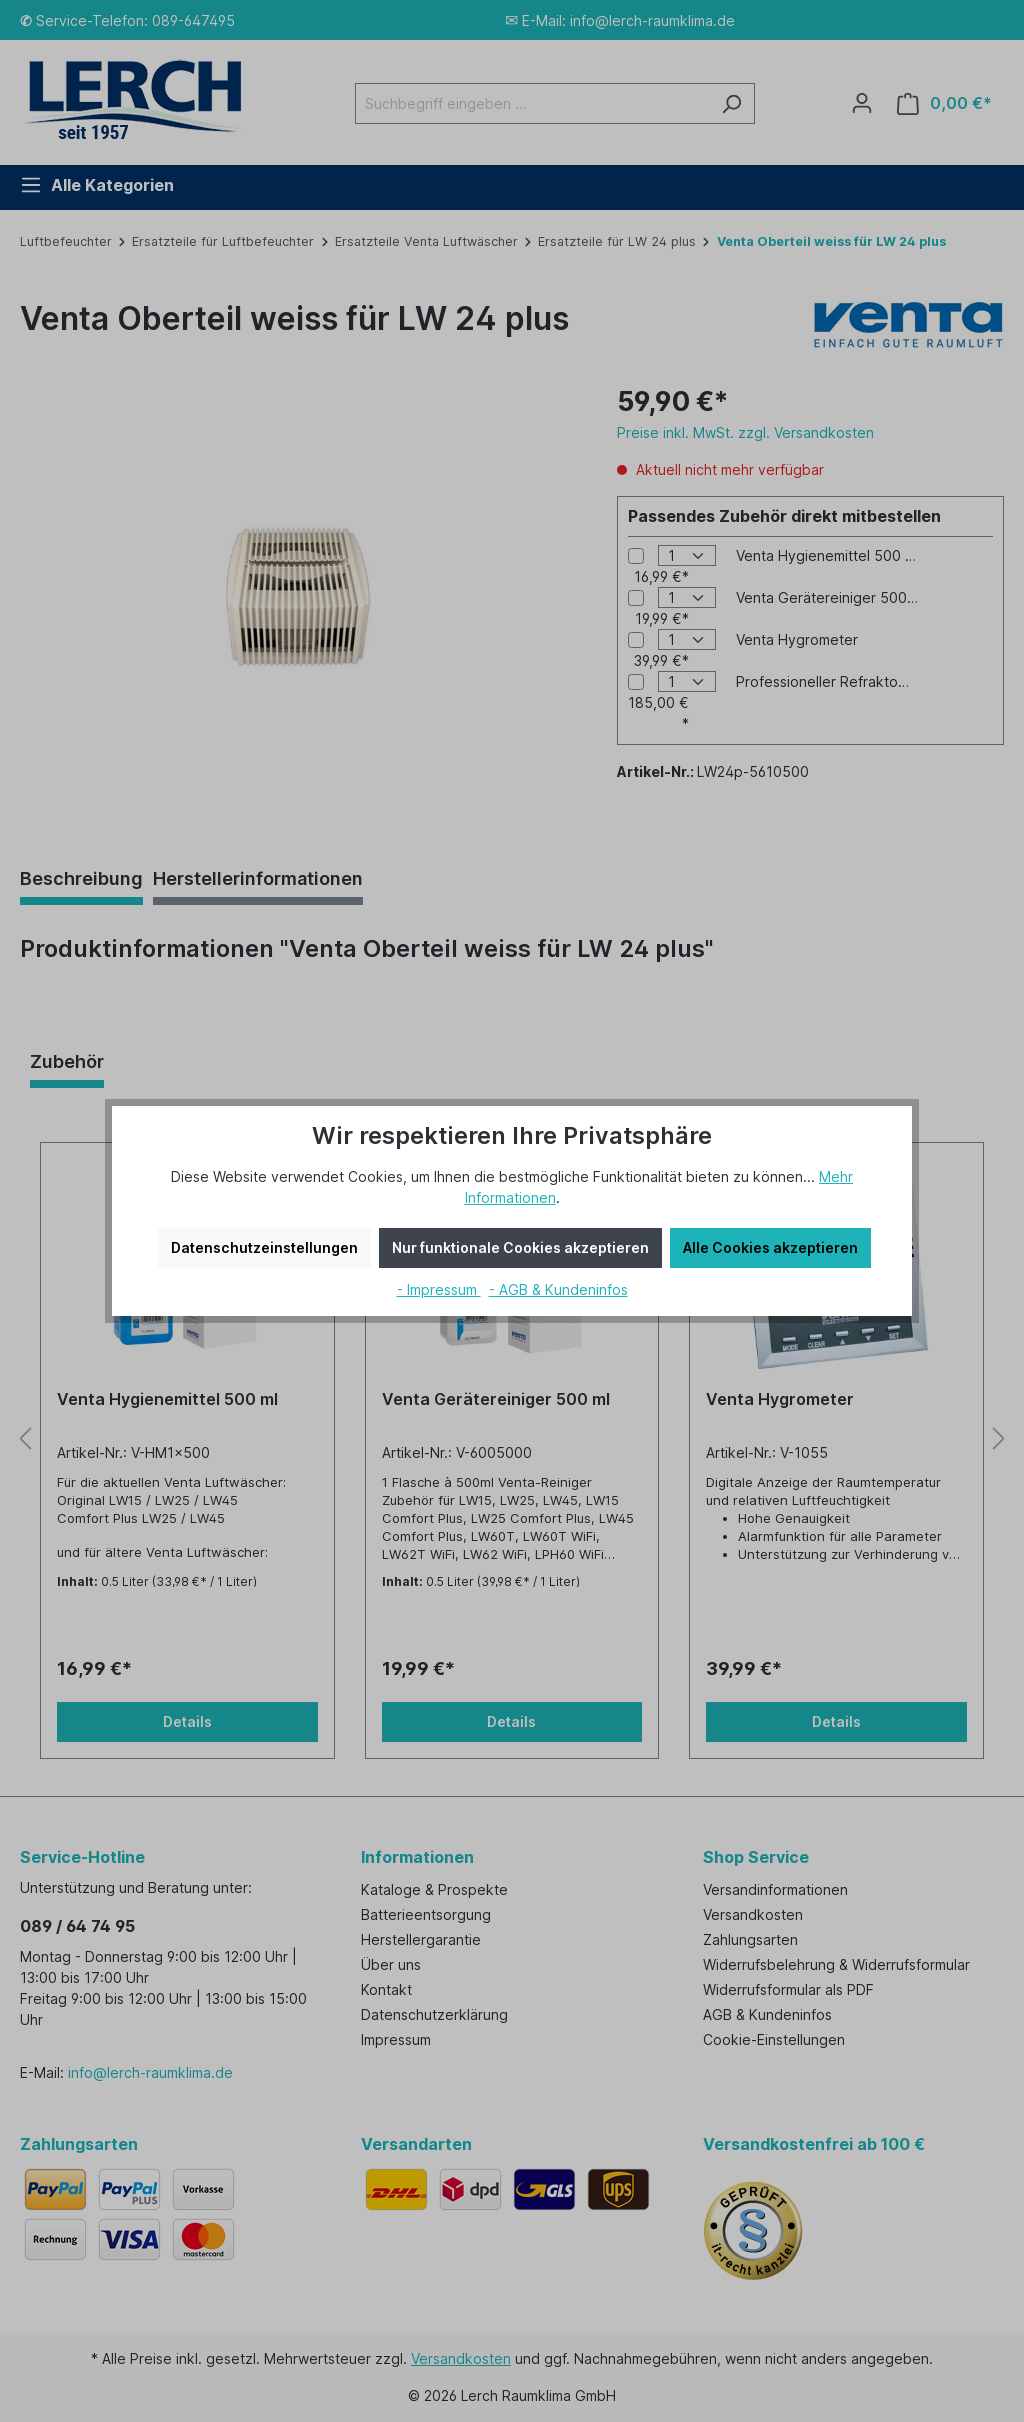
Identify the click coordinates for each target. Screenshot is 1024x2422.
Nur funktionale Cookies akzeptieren (520, 1247)
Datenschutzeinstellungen (264, 1247)
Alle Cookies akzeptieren (770, 1247)
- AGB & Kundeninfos (558, 1289)
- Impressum (439, 1289)
